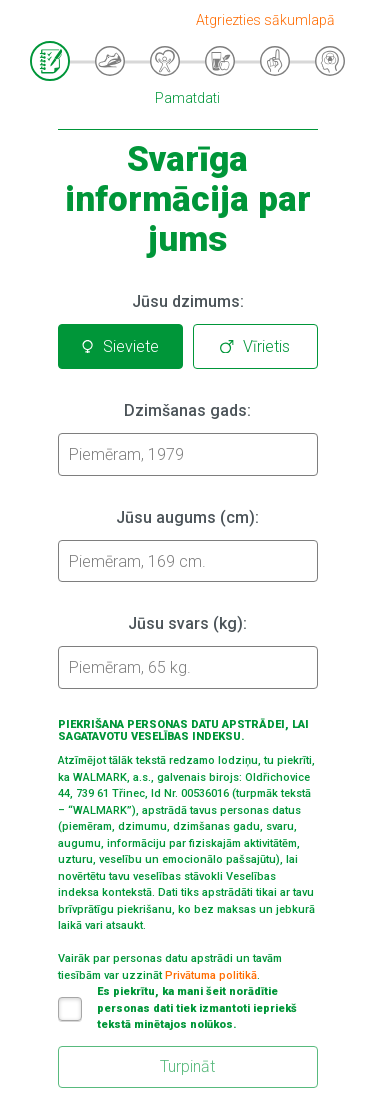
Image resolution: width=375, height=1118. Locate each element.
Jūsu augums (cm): (187, 517)
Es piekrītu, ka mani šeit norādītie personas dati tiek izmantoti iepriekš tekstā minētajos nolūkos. (177, 1008)
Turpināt (187, 1066)
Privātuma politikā (211, 975)
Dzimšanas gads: (187, 410)
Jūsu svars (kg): (187, 623)
